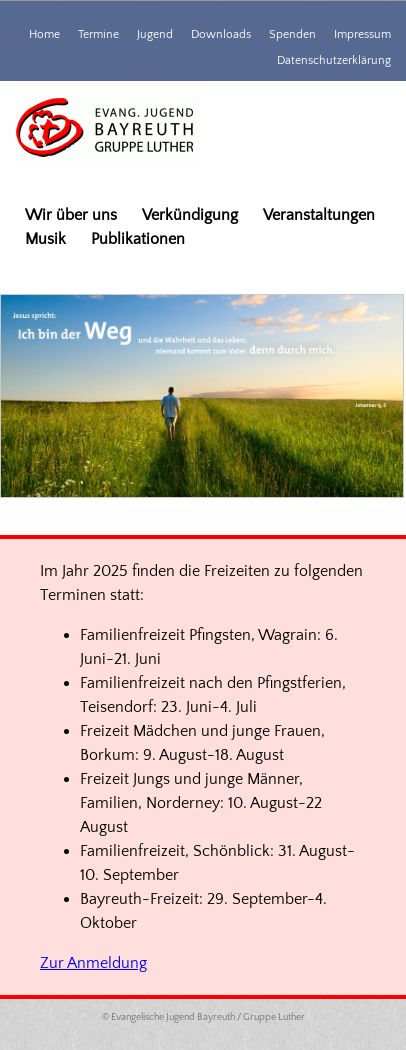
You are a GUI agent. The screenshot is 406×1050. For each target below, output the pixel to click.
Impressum (362, 34)
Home (44, 34)
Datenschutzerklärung (334, 60)
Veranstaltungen (319, 215)
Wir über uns (71, 215)
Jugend (155, 34)
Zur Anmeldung (93, 963)
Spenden (292, 34)
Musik (45, 239)
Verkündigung (190, 215)
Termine (98, 34)
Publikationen (138, 239)
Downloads (221, 34)
